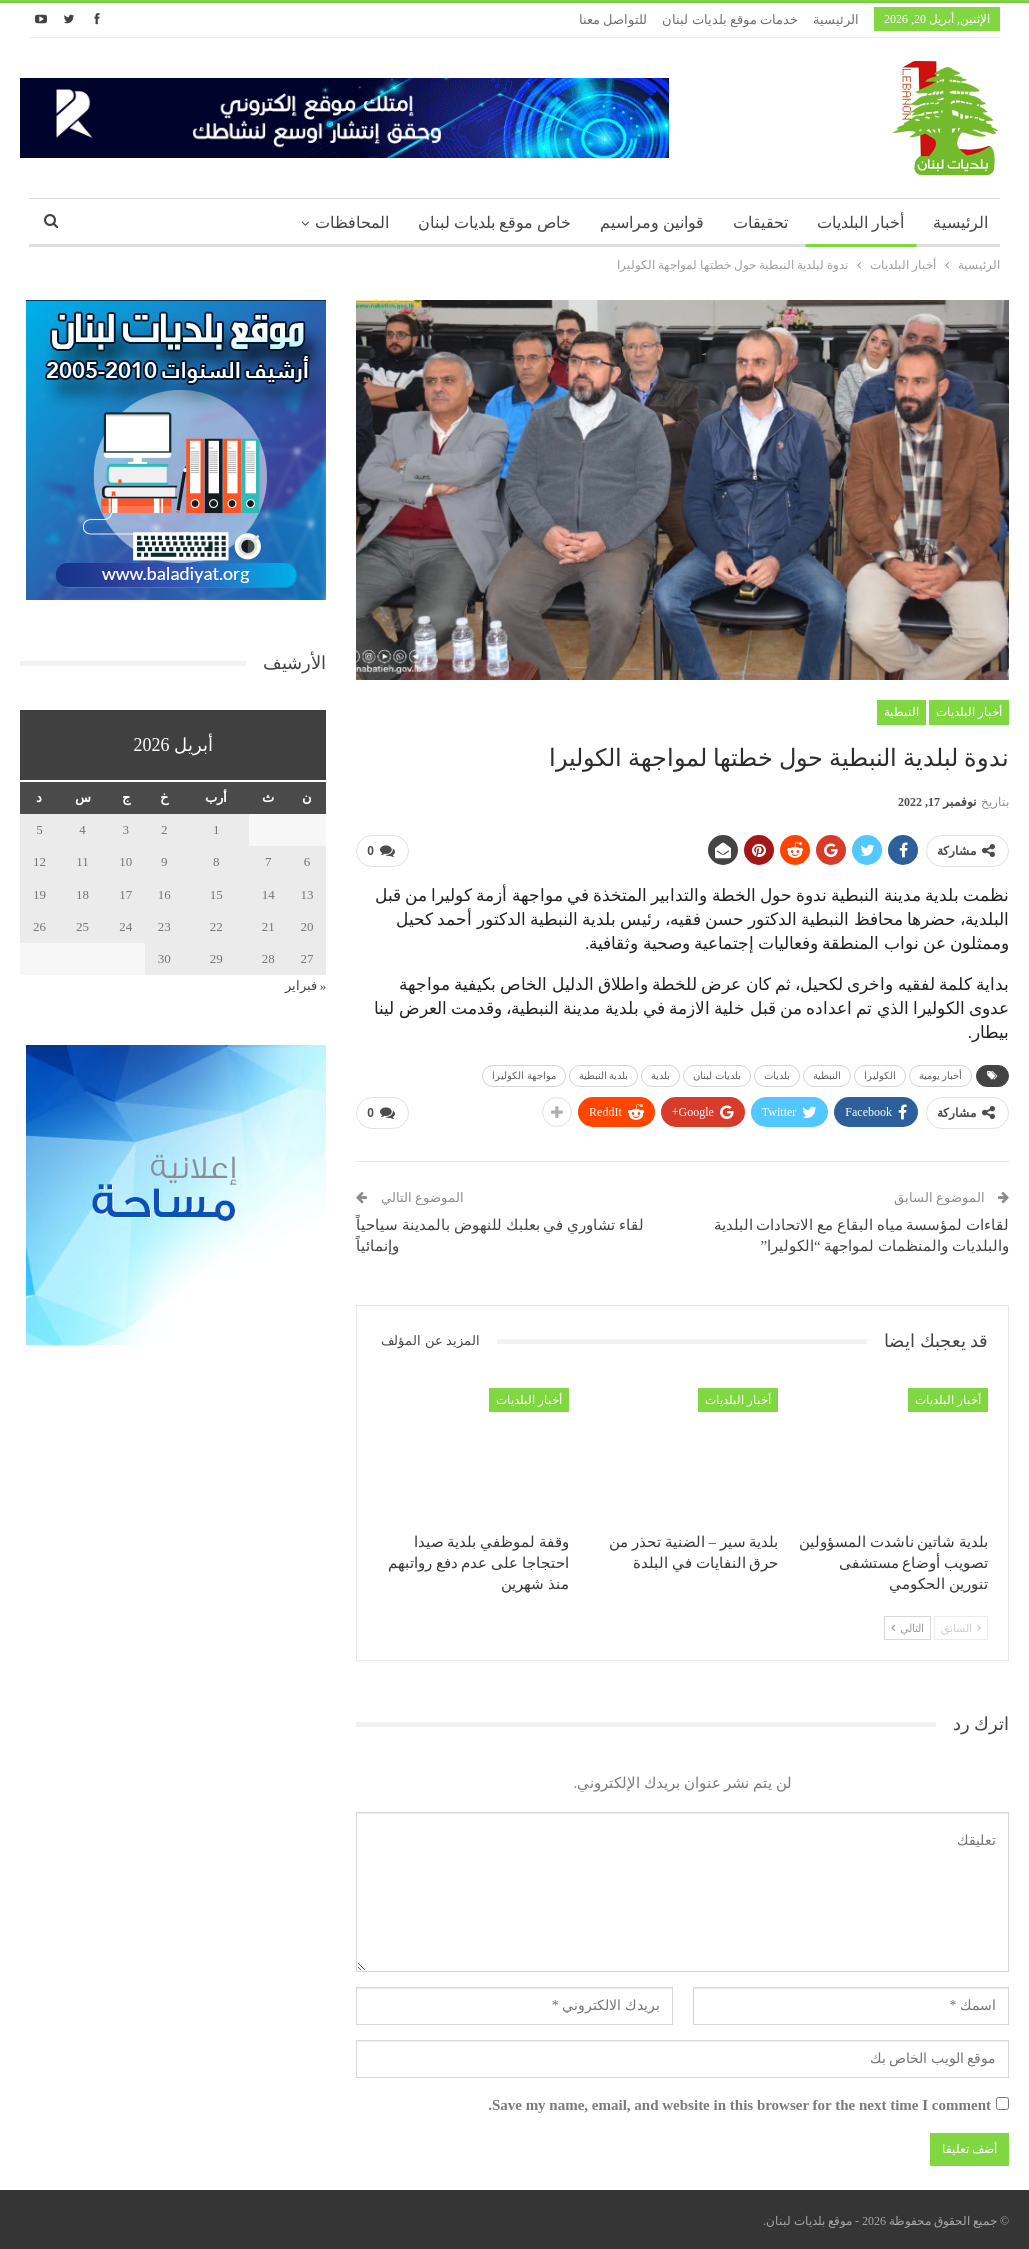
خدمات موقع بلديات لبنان (730, 19)
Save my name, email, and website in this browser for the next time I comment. (739, 2105)
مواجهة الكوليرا (524, 1075)
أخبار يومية (941, 1075)
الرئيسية (836, 19)
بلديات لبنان (717, 1075)
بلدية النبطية (604, 1075)
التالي (907, 1628)
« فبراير (306, 985)
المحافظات (352, 222)
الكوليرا (880, 1075)
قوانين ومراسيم (652, 222)
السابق (961, 1628)
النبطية (901, 712)
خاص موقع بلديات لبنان (494, 222)
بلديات (777, 1075)
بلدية (660, 1075)
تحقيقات (760, 222)
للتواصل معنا (613, 19)
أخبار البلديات (860, 222)
